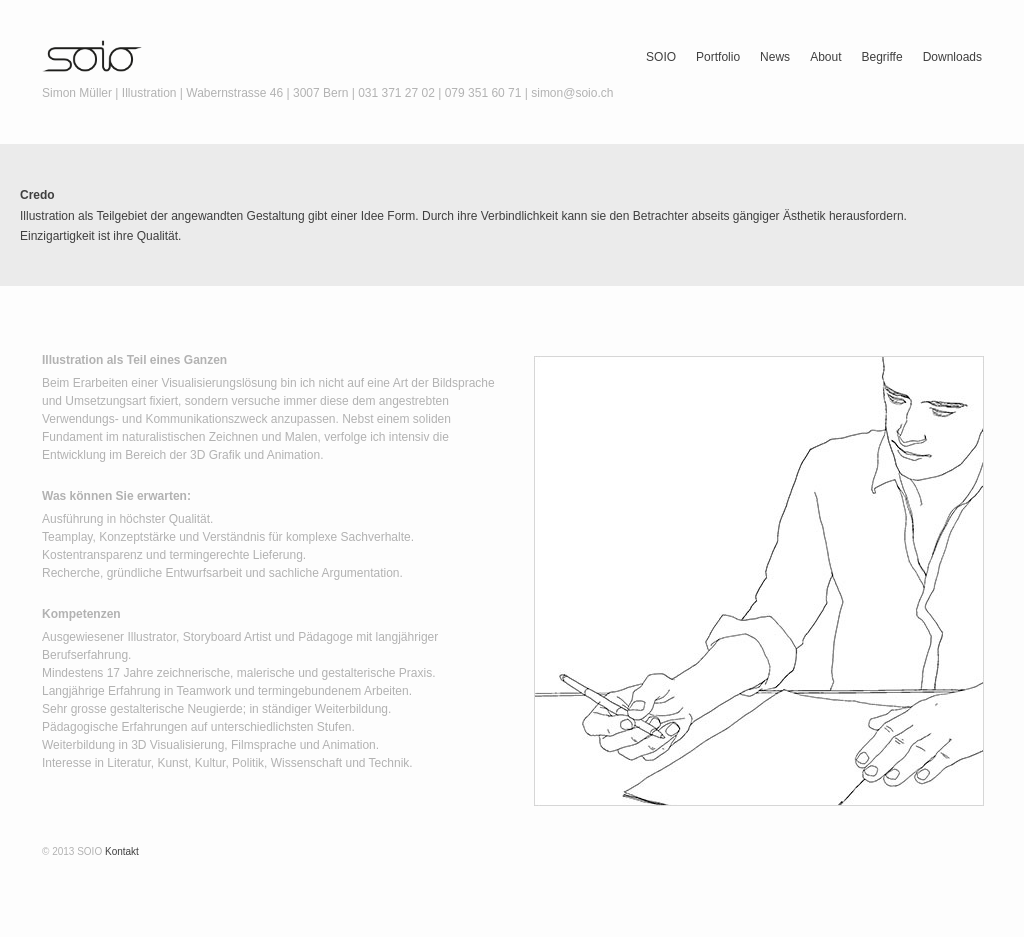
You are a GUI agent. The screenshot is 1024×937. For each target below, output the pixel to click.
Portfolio (718, 57)
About (825, 57)
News (775, 57)
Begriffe (881, 57)
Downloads (952, 57)
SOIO (661, 57)
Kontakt (122, 851)
